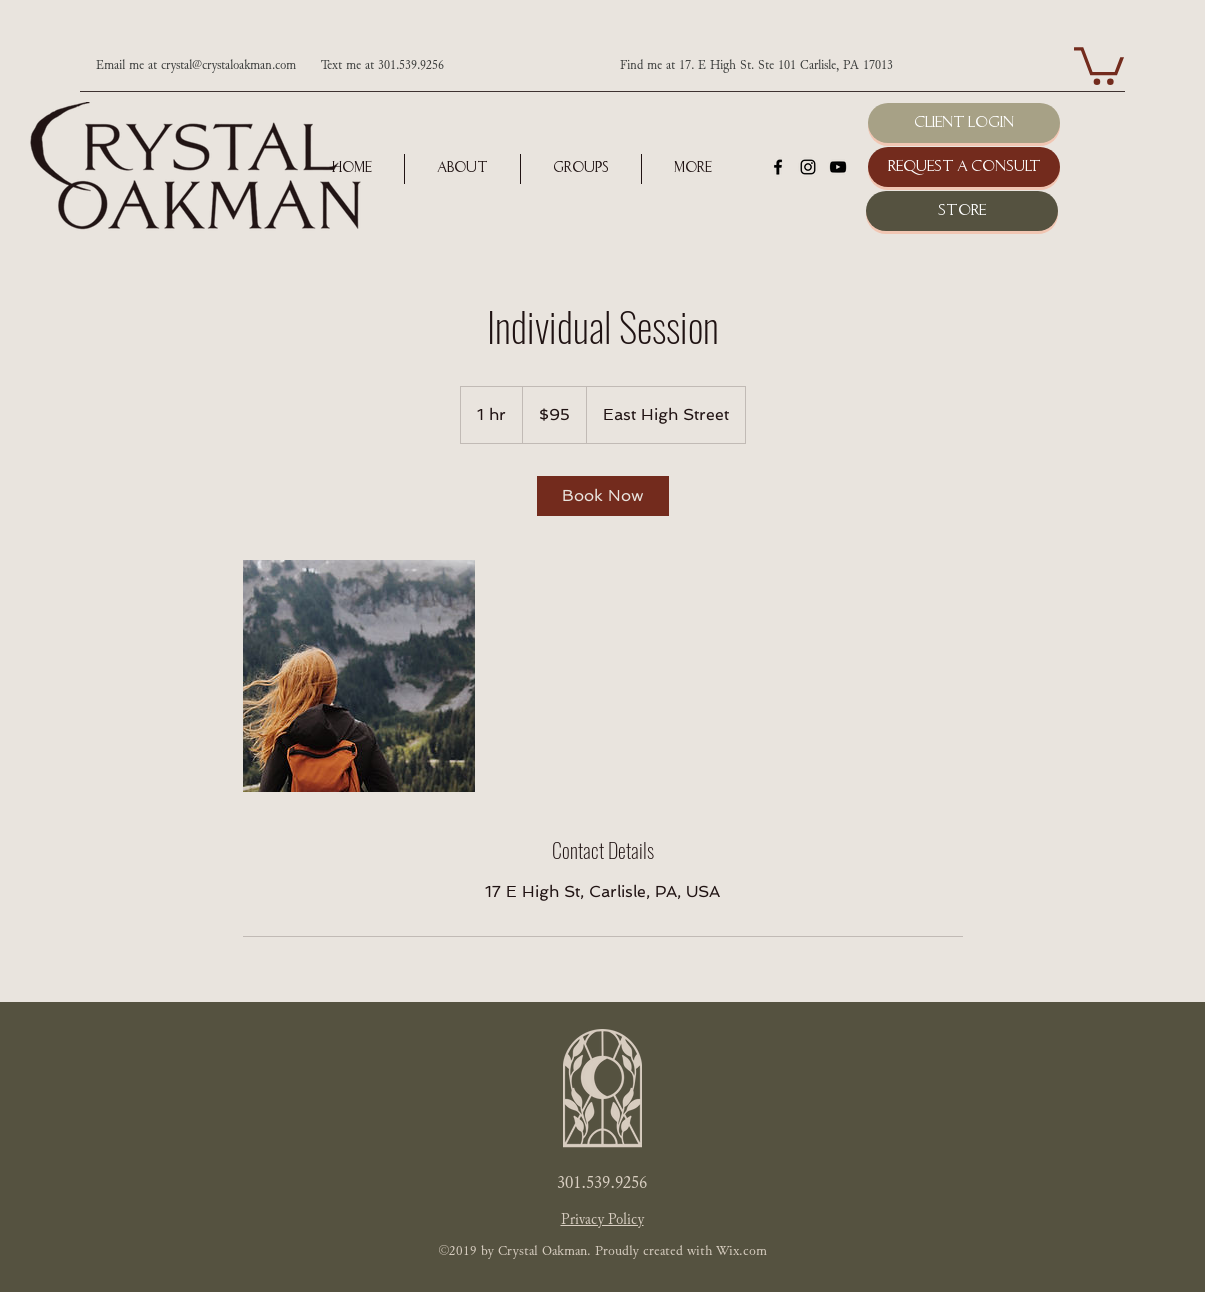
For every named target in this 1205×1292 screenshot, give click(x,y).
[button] (1099, 64)
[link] (603, 496)
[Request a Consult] (964, 167)
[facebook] (778, 167)
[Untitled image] (359, 676)
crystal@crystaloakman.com (228, 65)
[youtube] (838, 167)
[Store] (962, 211)
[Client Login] (964, 123)
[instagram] (808, 167)
